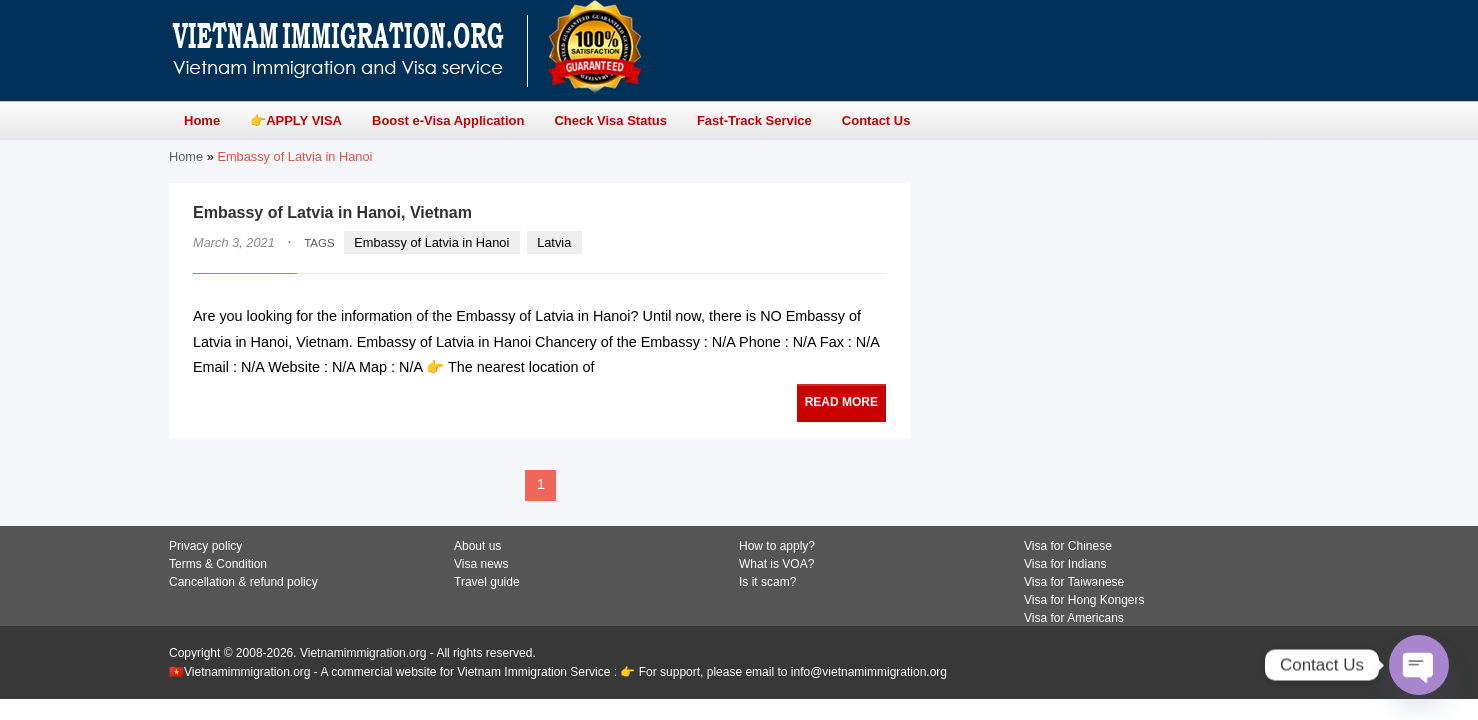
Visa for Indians (1065, 564)
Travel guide (487, 582)
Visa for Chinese (1068, 546)
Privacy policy (205, 546)
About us (477, 546)
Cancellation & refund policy (243, 582)
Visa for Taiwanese (1074, 582)
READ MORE (841, 402)
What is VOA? (776, 564)
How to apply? (777, 546)
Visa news (481, 564)
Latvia (554, 242)
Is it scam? (767, 582)
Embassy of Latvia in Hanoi (431, 242)
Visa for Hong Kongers (1084, 600)
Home (186, 156)
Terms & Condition (218, 564)
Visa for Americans (1074, 618)
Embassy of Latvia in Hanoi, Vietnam (332, 212)
